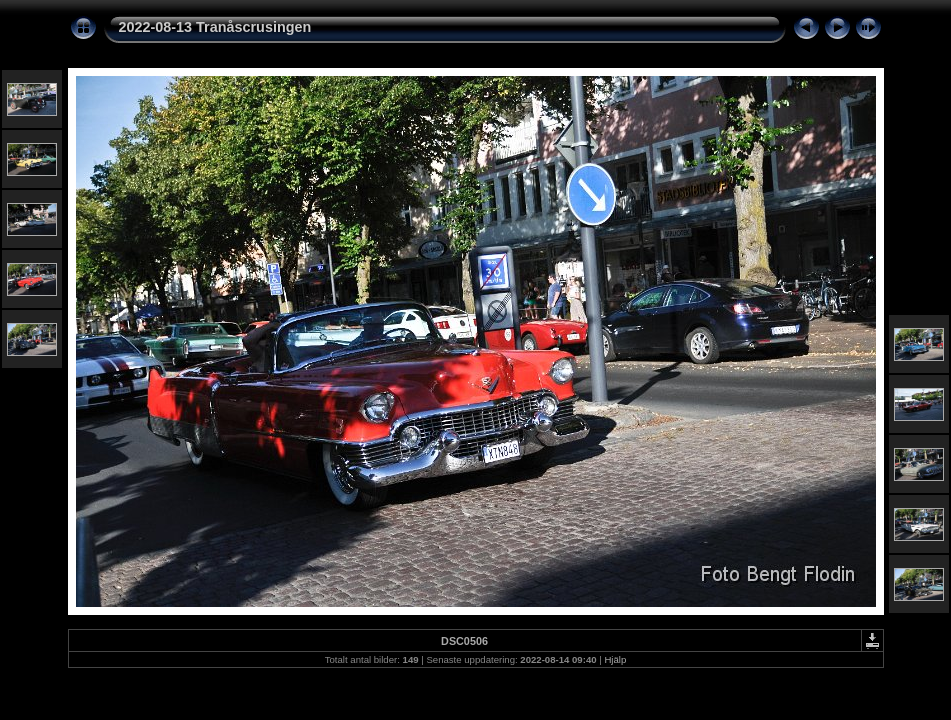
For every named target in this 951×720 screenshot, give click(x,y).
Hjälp (615, 659)
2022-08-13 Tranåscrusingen (215, 27)
